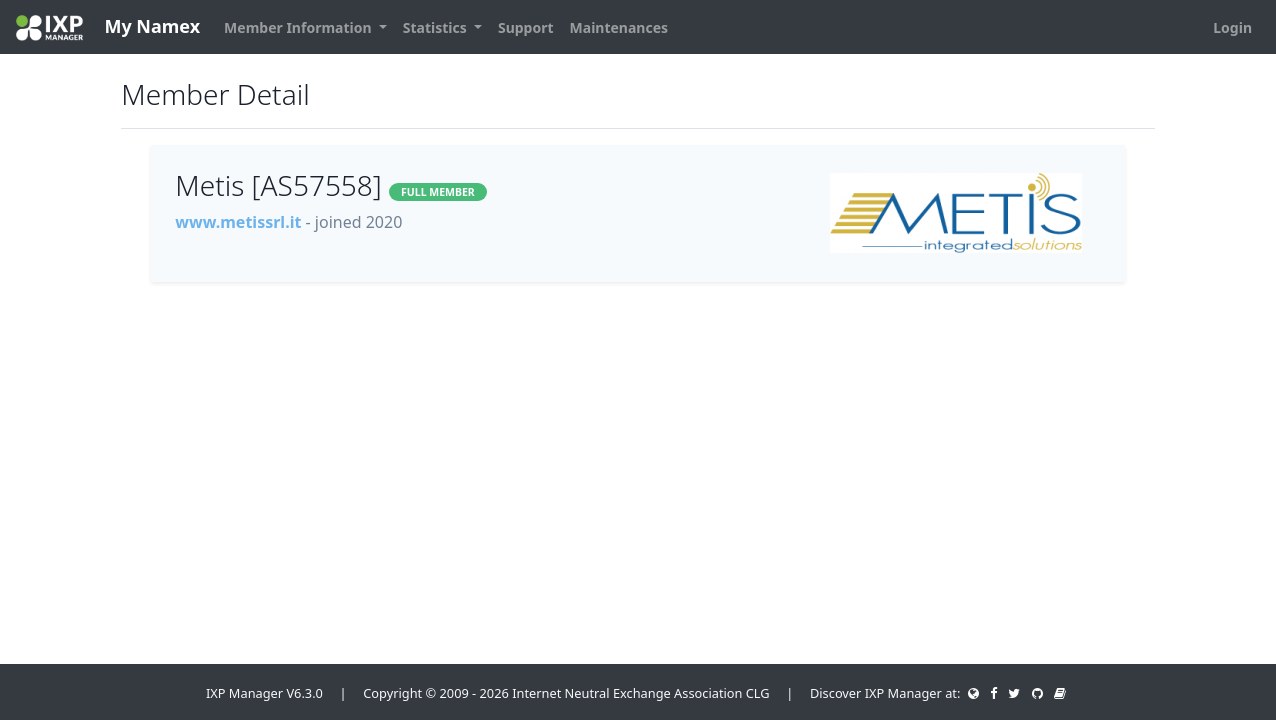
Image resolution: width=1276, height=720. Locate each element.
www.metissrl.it (238, 222)
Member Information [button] (299, 27)
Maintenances (619, 27)
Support (526, 27)
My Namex (108, 27)
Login (1232, 27)
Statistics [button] (437, 27)
